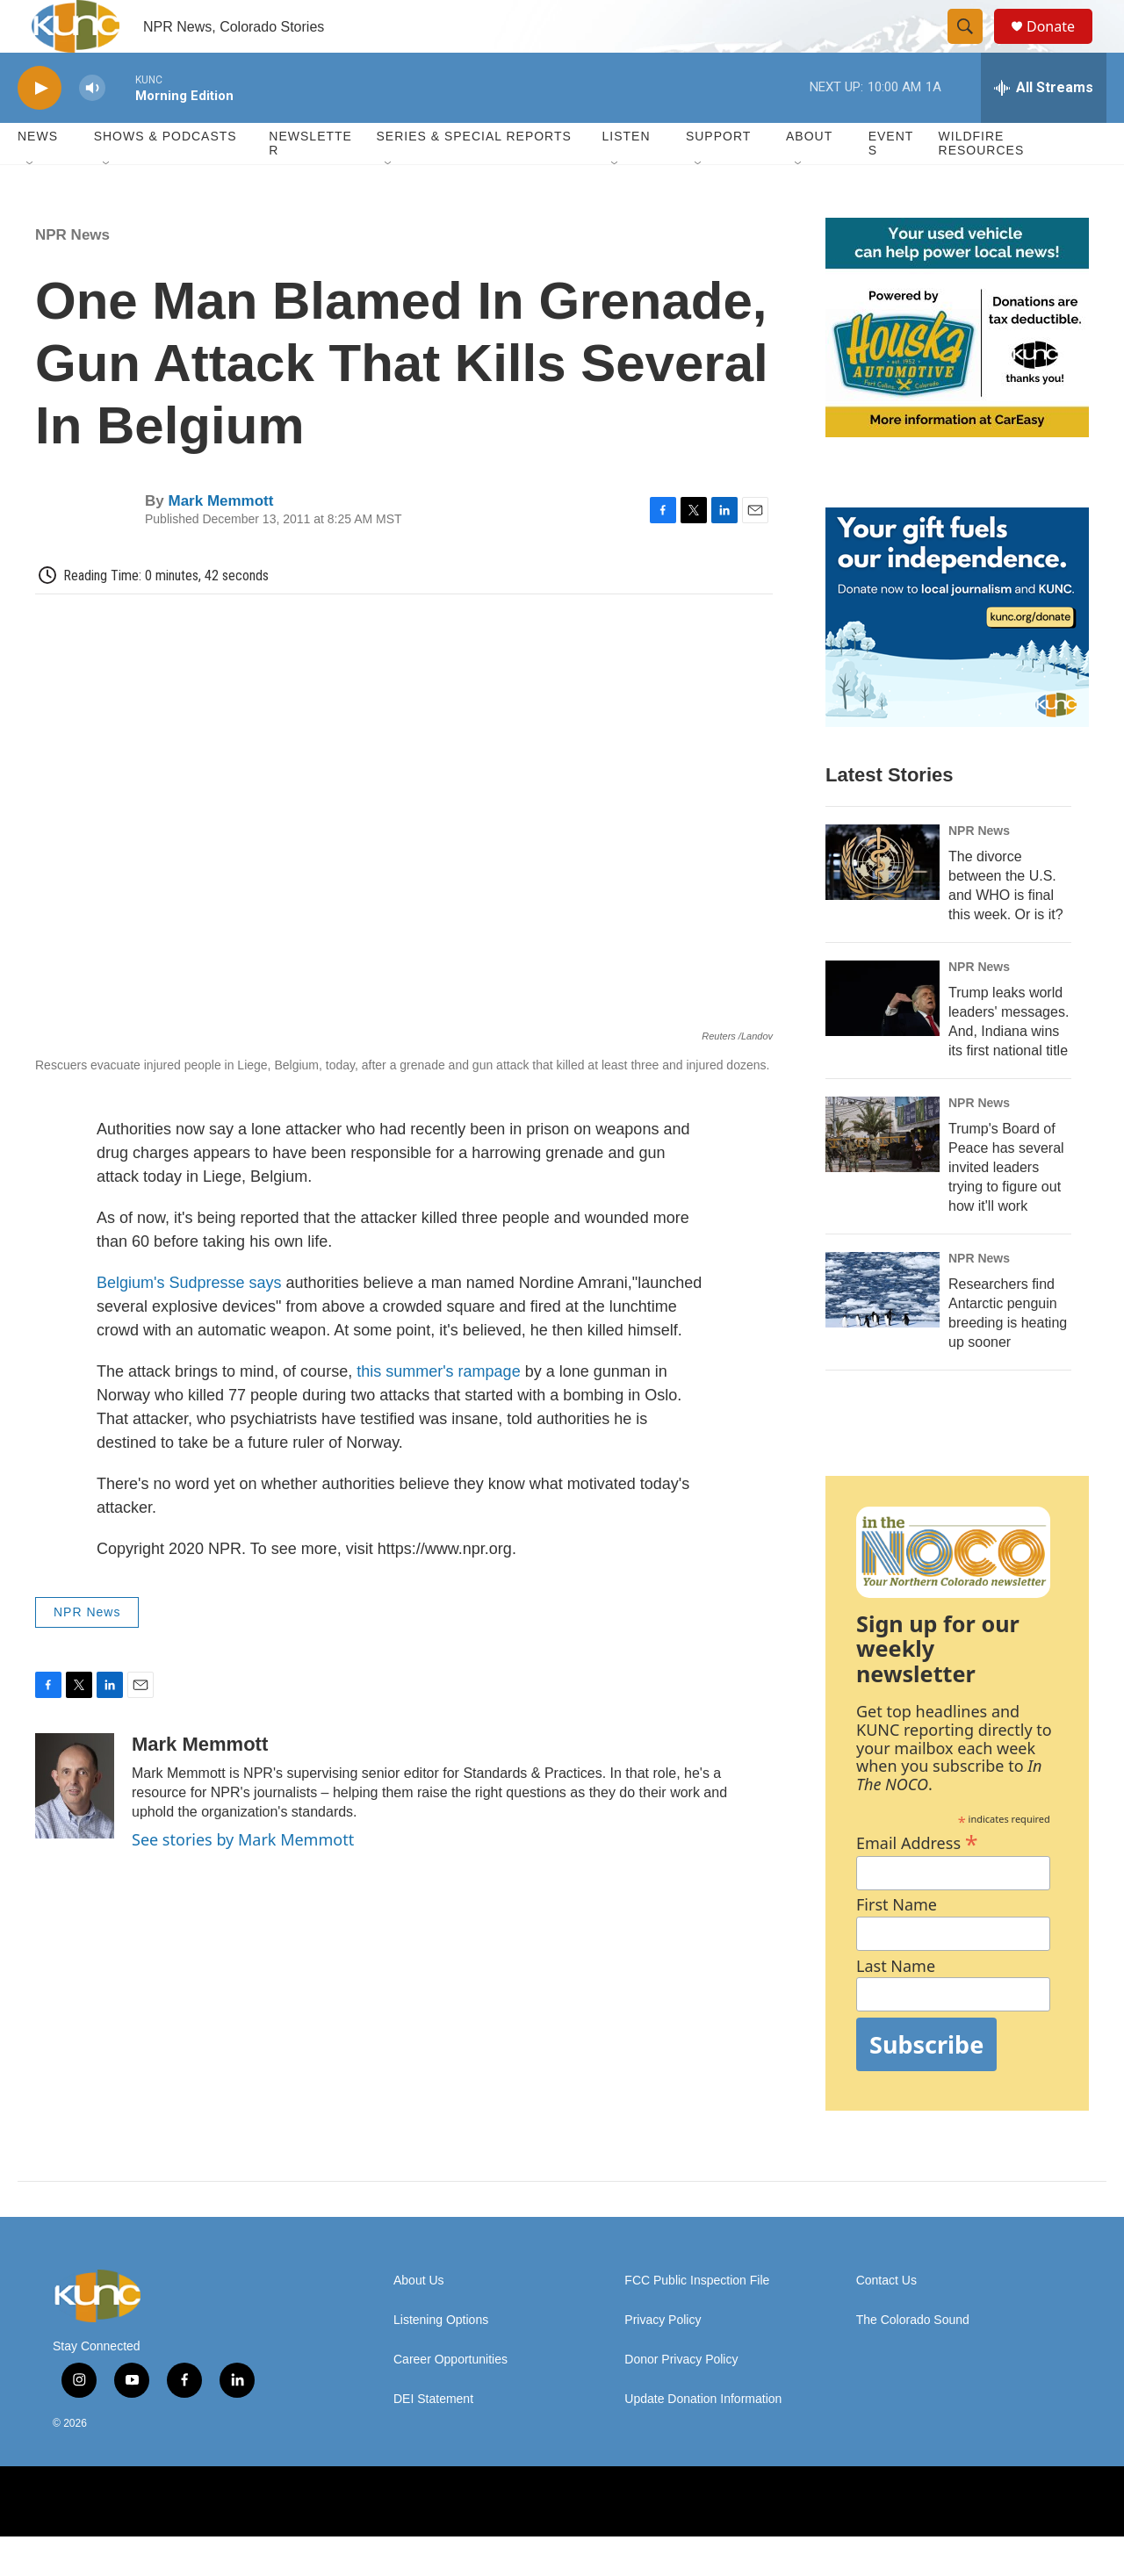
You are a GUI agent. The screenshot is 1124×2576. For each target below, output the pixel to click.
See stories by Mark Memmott (243, 1878)
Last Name (895, 2006)
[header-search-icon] (973, 46)
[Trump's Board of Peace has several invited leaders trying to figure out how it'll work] (882, 1174)
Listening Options (440, 2359)
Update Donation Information (703, 2438)
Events (891, 183)
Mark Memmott (220, 540)
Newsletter (310, 183)
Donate (1061, 46)
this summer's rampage (439, 1411)
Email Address (917, 1880)
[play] (39, 128)
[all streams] (1043, 127)
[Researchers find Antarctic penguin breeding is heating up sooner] (882, 1329)
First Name (896, 1944)
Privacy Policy (662, 2359)
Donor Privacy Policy (681, 2399)
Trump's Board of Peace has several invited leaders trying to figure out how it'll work (1006, 1207)
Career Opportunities (450, 2399)
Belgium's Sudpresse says (189, 1322)
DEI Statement (433, 2438)
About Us (418, 2320)
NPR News (72, 274)
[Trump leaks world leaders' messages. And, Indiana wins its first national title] (882, 1038)
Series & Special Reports (473, 176)
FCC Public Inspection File (696, 2320)
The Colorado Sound (912, 2359)
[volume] (92, 128)
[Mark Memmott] (74, 1825)
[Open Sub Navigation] (31, 204)
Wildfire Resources (982, 183)
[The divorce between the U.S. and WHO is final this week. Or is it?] (882, 901)
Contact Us (886, 2320)
